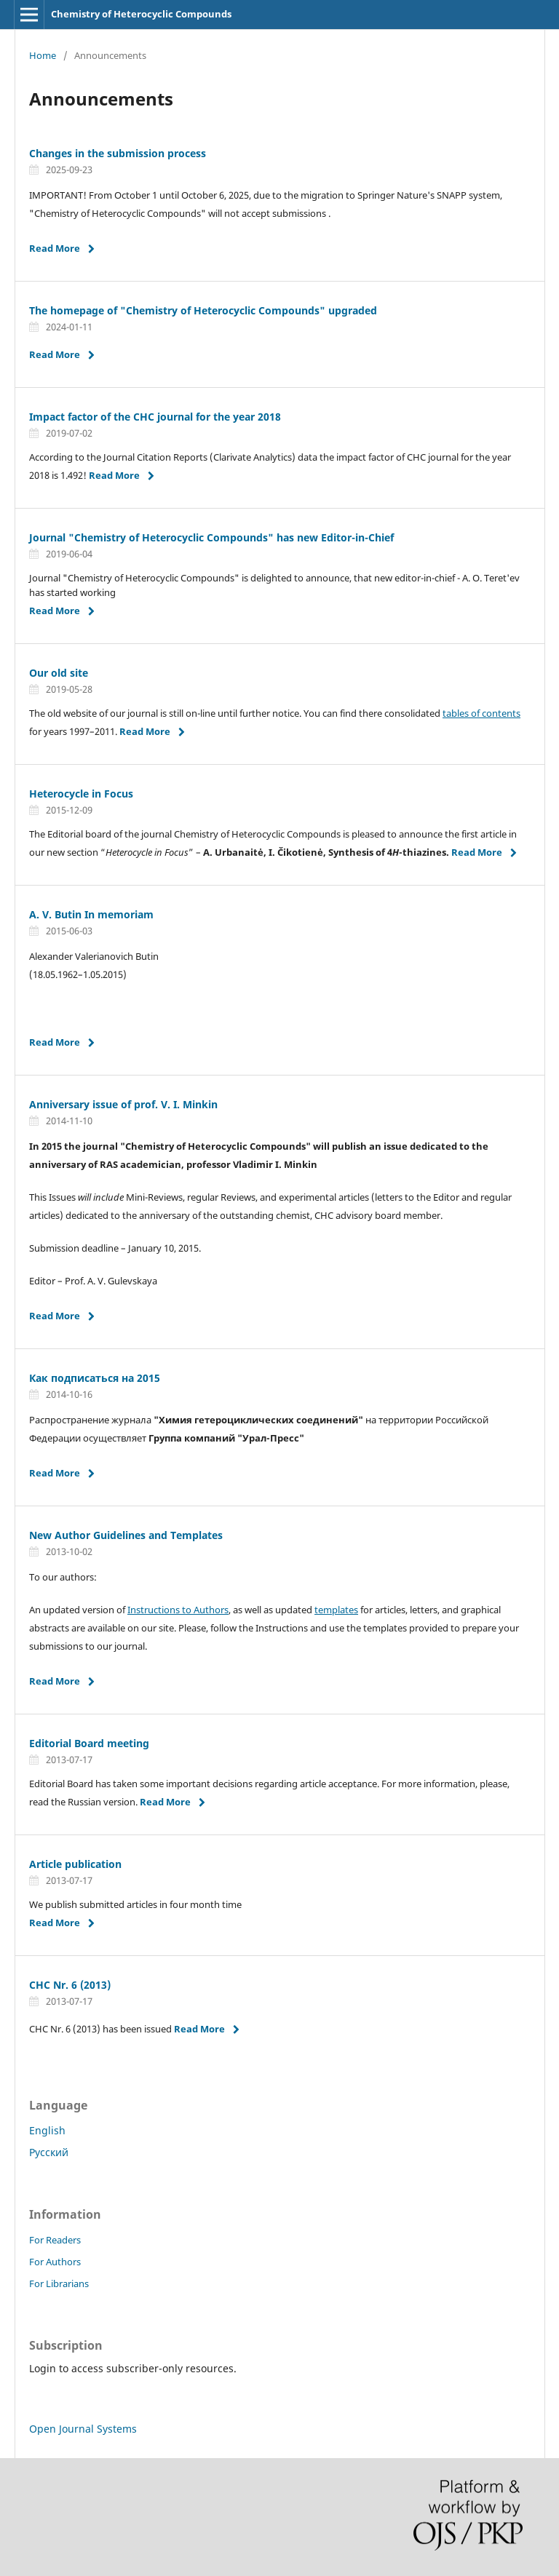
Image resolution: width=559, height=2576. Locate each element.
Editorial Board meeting (89, 1743)
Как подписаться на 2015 (94, 1378)
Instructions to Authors (178, 1609)
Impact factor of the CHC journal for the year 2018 (155, 417)
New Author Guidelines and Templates (126, 1535)
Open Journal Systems (83, 2429)
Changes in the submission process (117, 153)
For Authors (55, 2261)
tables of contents (481, 713)
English (47, 2130)
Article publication (75, 1864)
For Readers (55, 2239)
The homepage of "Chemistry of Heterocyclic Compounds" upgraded (203, 310)
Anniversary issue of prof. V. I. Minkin (123, 1104)
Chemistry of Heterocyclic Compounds (141, 13)
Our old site (58, 673)
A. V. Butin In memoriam (91, 914)
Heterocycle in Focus (81, 793)
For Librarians (59, 2283)
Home (42, 55)
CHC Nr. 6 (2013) (70, 1985)
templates (336, 1609)
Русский (48, 2152)
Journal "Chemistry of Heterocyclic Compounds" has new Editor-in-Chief (211, 537)
